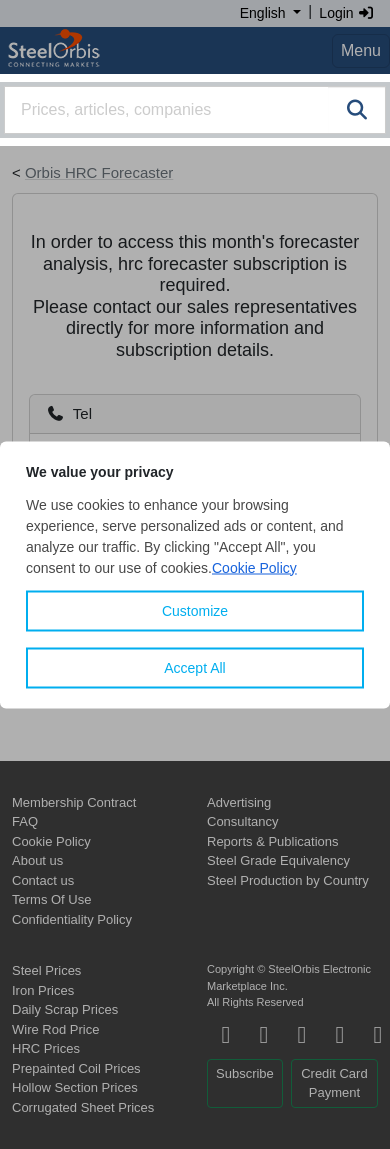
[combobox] (195, 110)
